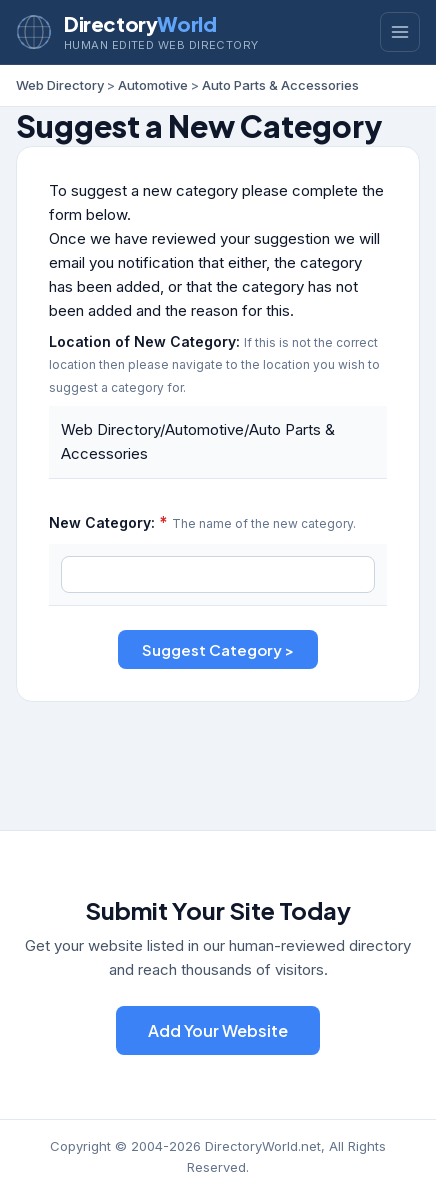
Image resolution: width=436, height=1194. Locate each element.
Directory (140, 23)
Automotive (153, 85)
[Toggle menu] (400, 32)
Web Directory (60, 85)
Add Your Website (218, 1030)
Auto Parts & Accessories (280, 85)
